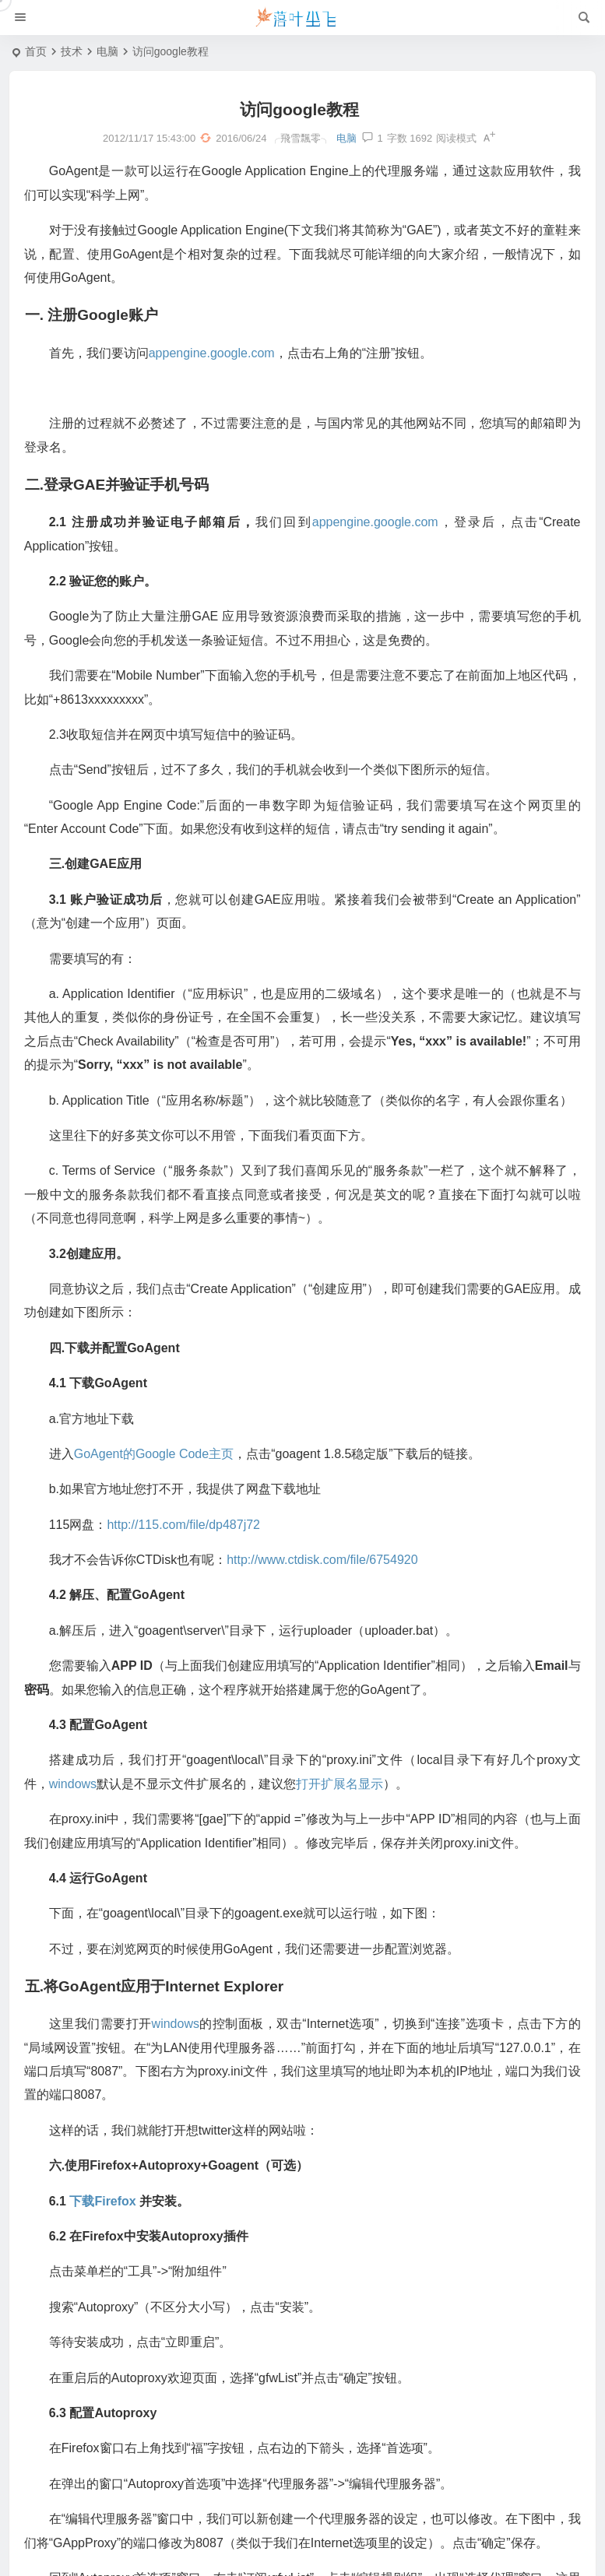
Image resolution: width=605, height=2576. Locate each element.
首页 (36, 51)
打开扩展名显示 (347, 1812)
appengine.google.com (220, 357)
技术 (72, 51)
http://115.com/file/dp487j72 (191, 1552)
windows (80, 1812)
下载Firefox (110, 2228)
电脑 (107, 51)
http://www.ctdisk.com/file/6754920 (329, 1587)
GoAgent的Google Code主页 (161, 1481)
